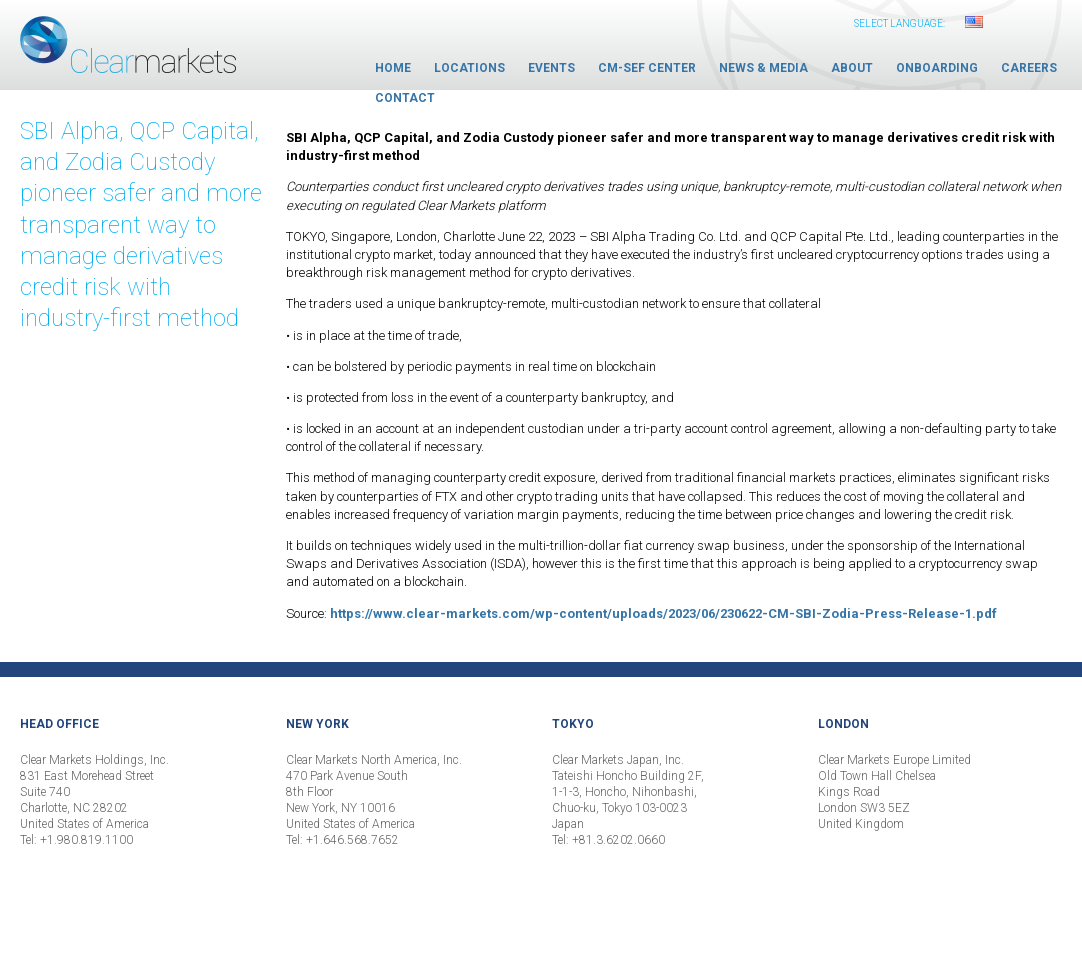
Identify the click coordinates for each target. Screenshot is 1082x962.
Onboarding (937, 68)
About (852, 68)
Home (393, 68)
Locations (469, 68)
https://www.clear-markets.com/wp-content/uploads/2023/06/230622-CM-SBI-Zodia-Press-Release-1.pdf (663, 613)
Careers (1029, 68)
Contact (405, 98)
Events (551, 68)
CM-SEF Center (647, 68)
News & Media (763, 68)
